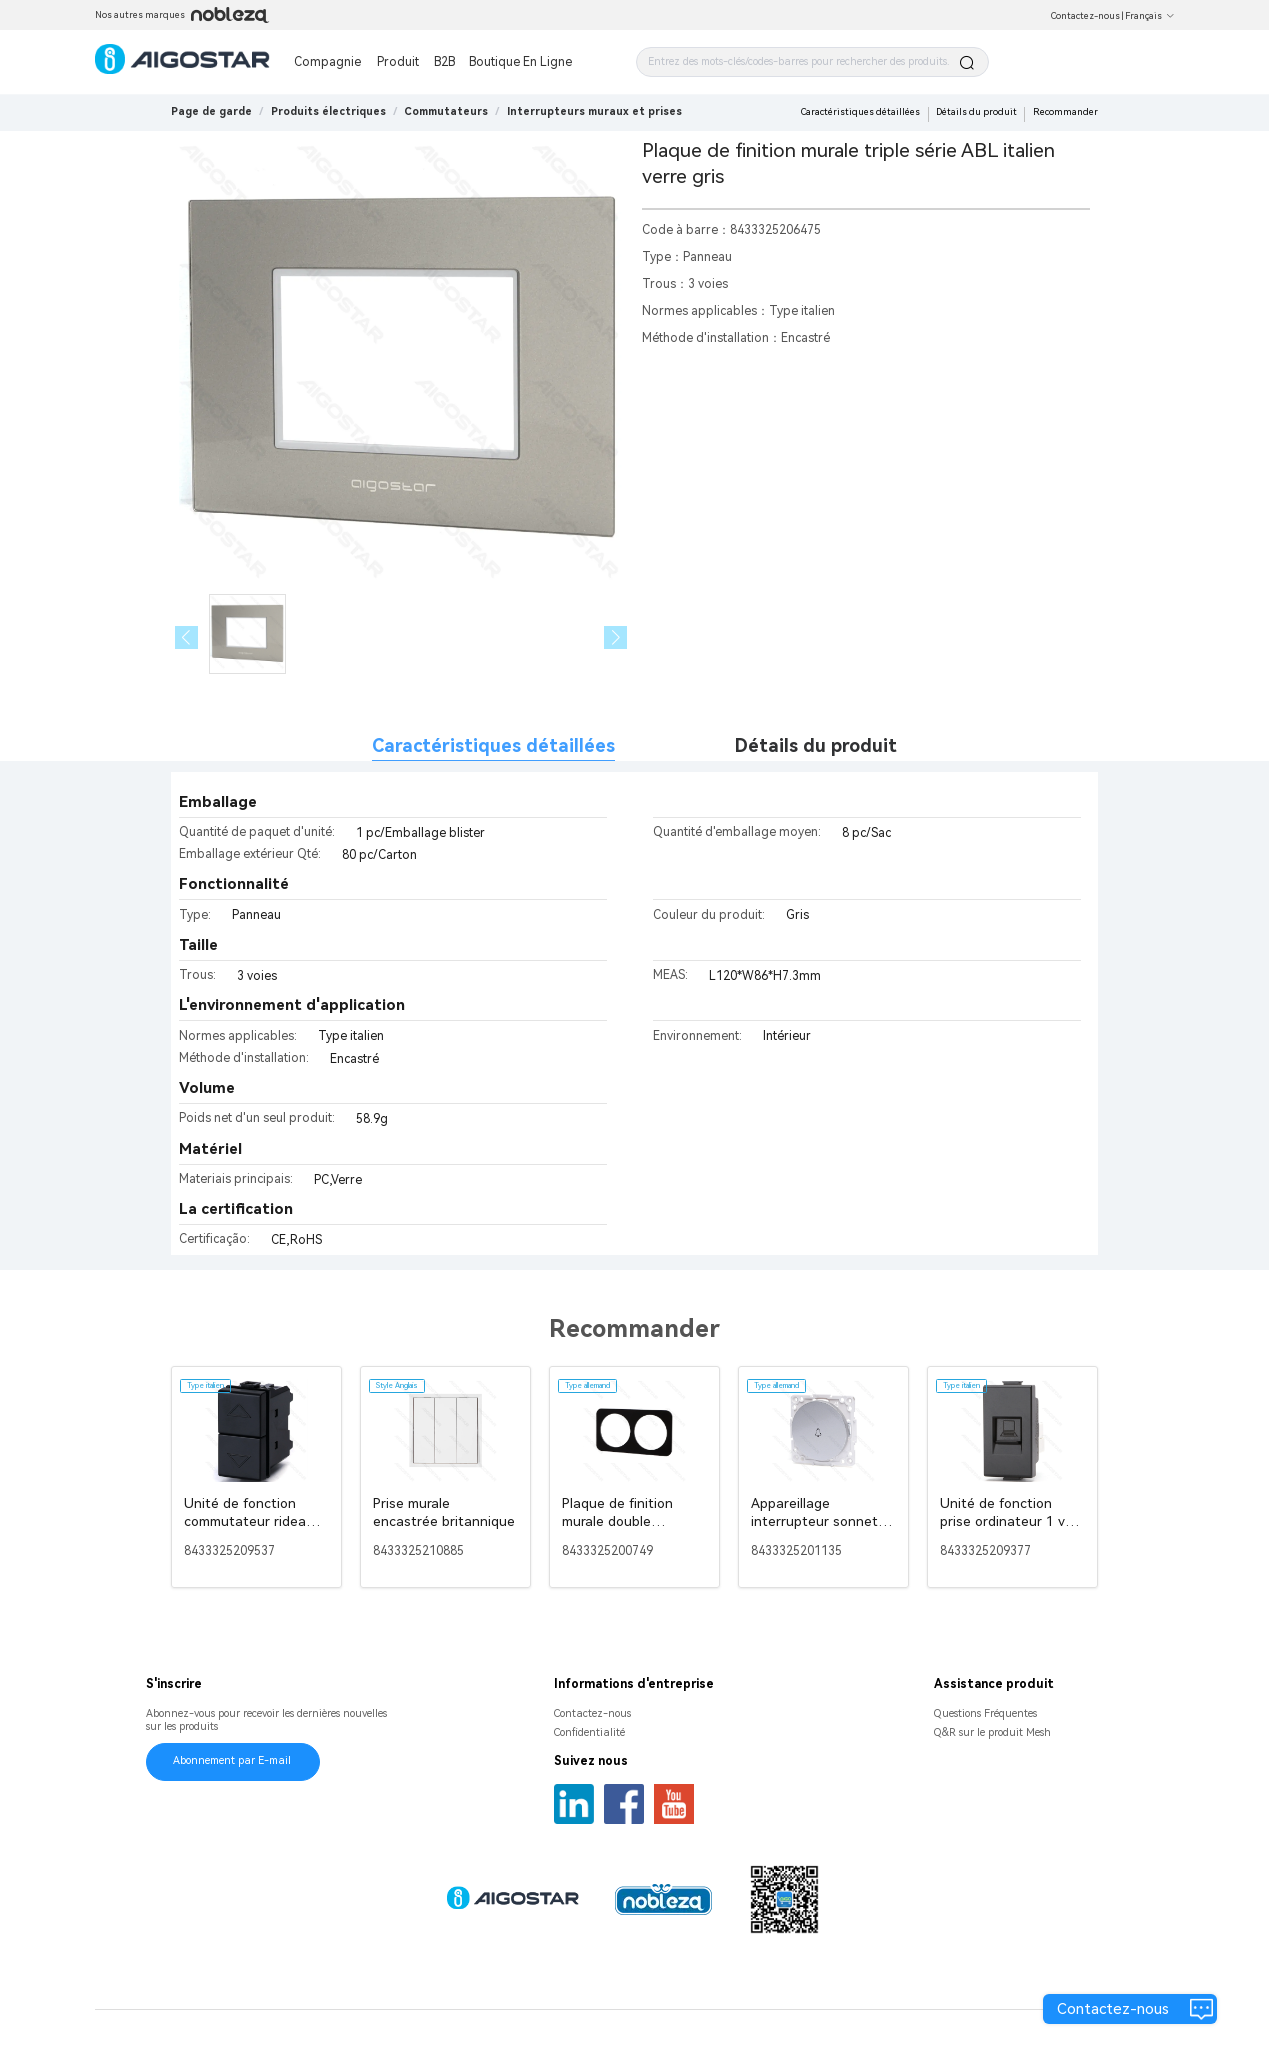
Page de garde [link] (211, 111)
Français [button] (1150, 16)
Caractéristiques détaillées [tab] (493, 745)
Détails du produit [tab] (816, 745)
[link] (328, 111)
